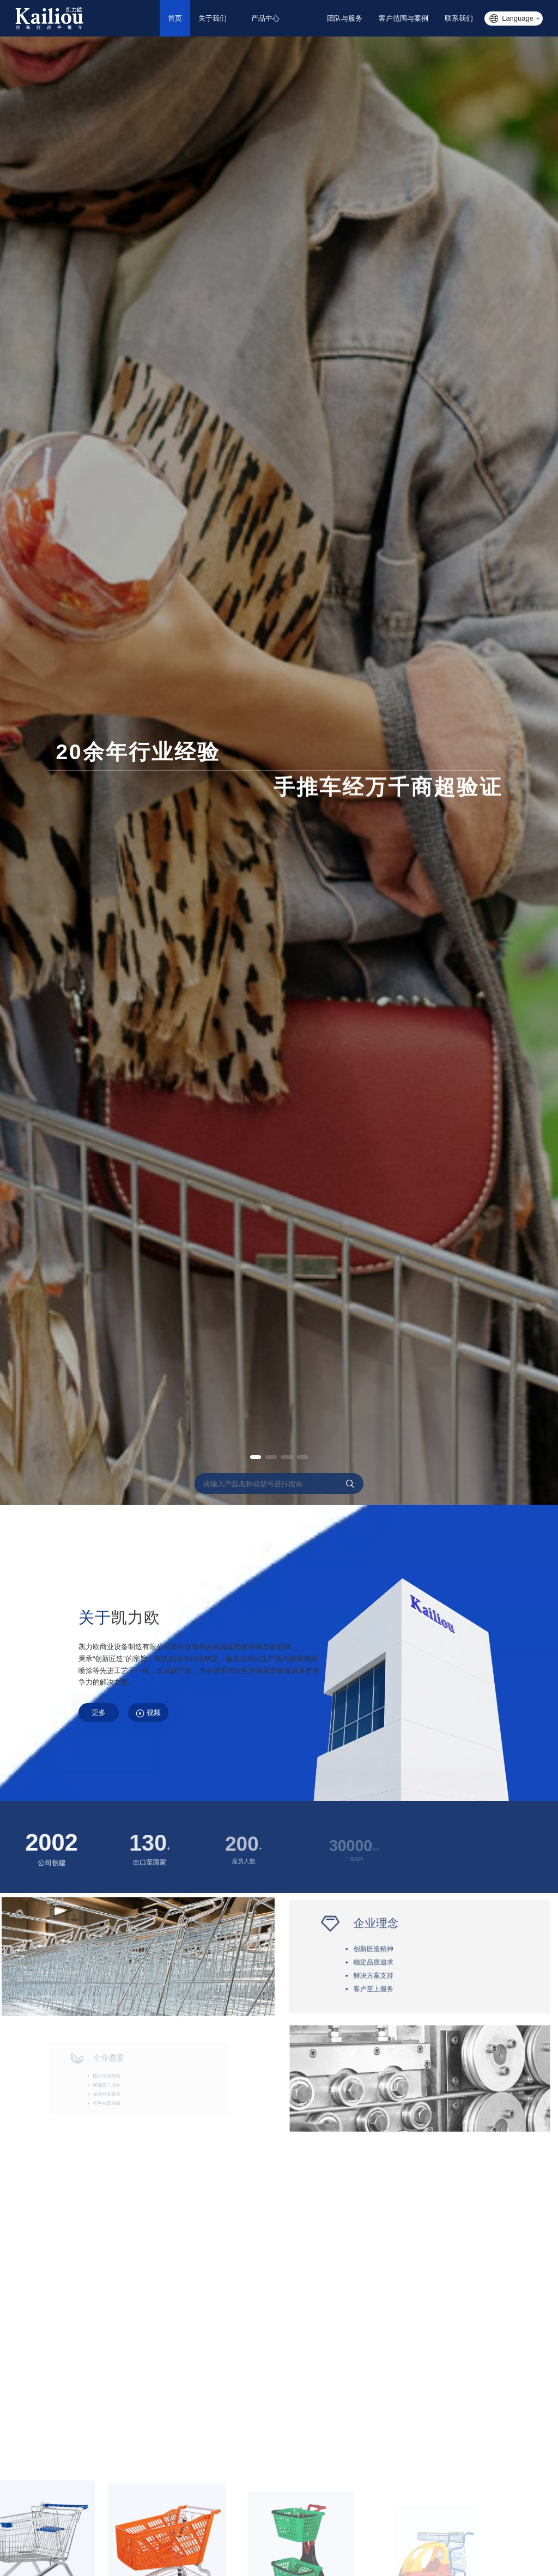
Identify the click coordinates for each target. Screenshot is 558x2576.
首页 (188, 18)
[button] (247, 1456)
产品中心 (283, 18)
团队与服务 (344, 18)
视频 (163, 1715)
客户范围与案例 (403, 18)
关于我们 (226, 18)
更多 (103, 1715)
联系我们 (459, 18)
